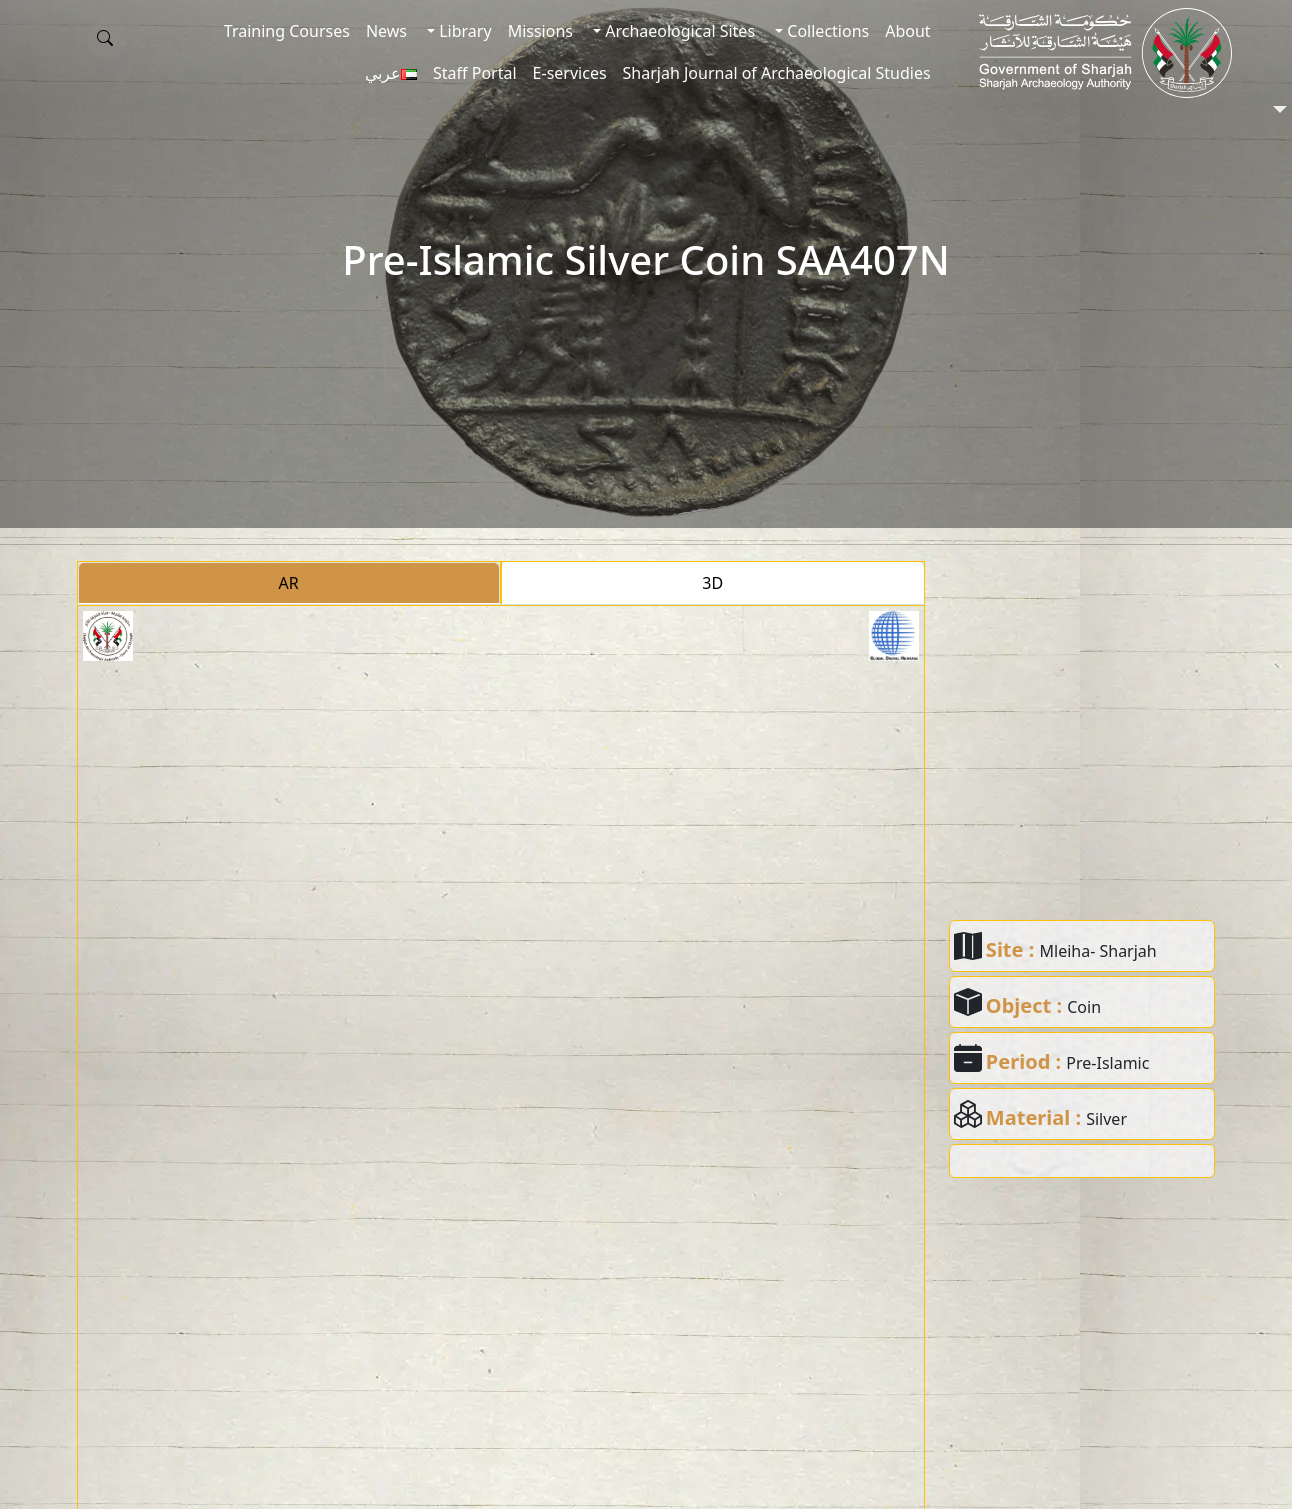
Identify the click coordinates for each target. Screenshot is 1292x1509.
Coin (1084, 1007)
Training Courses (287, 31)
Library (463, 31)
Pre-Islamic (1107, 1063)
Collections (826, 31)
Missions (540, 31)
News (386, 31)
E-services (570, 73)
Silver (1106, 1119)
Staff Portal (475, 73)
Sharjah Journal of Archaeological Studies (777, 73)
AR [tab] (289, 583)
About (907, 31)
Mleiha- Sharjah (1098, 951)
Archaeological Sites (678, 31)
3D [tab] (712, 583)
